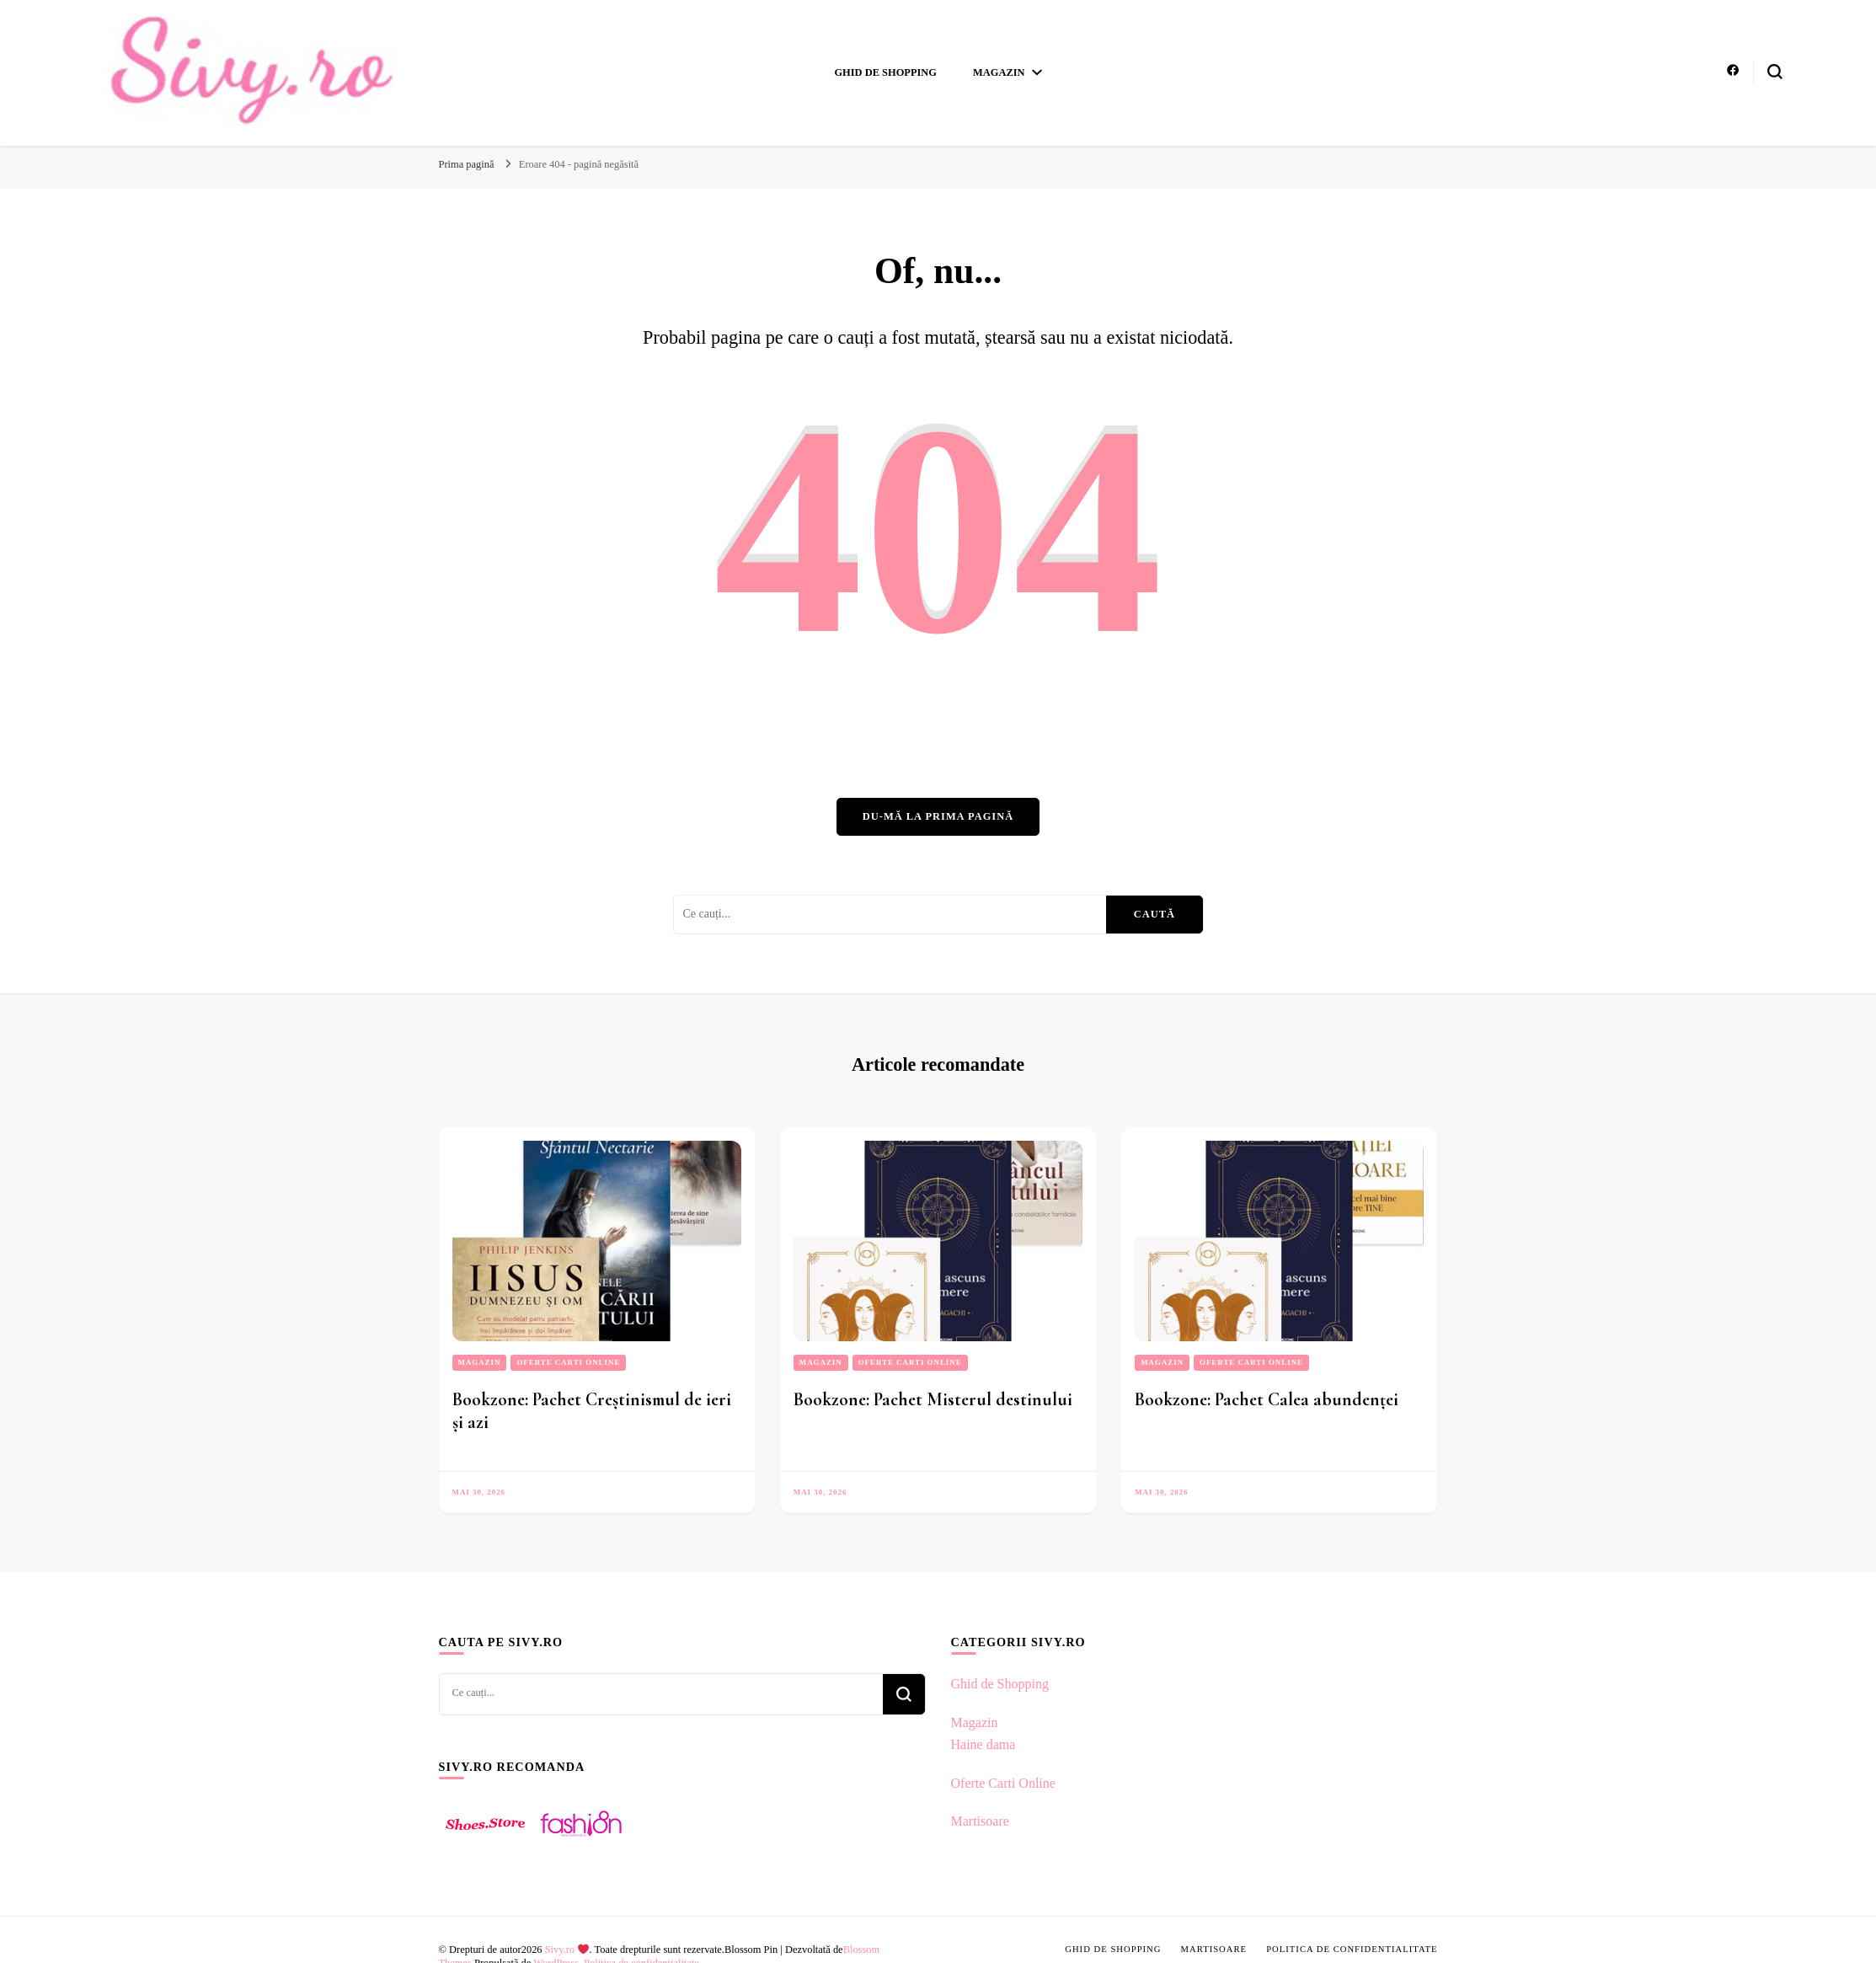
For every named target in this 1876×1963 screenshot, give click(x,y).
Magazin (999, 72)
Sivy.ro (567, 1949)
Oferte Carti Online (568, 1362)
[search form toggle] (1774, 71)
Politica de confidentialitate (1351, 1949)
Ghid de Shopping (885, 72)
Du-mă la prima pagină (938, 816)
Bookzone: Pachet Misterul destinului (933, 1399)
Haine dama (983, 1744)
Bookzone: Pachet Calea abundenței (1266, 1399)
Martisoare (980, 1821)
